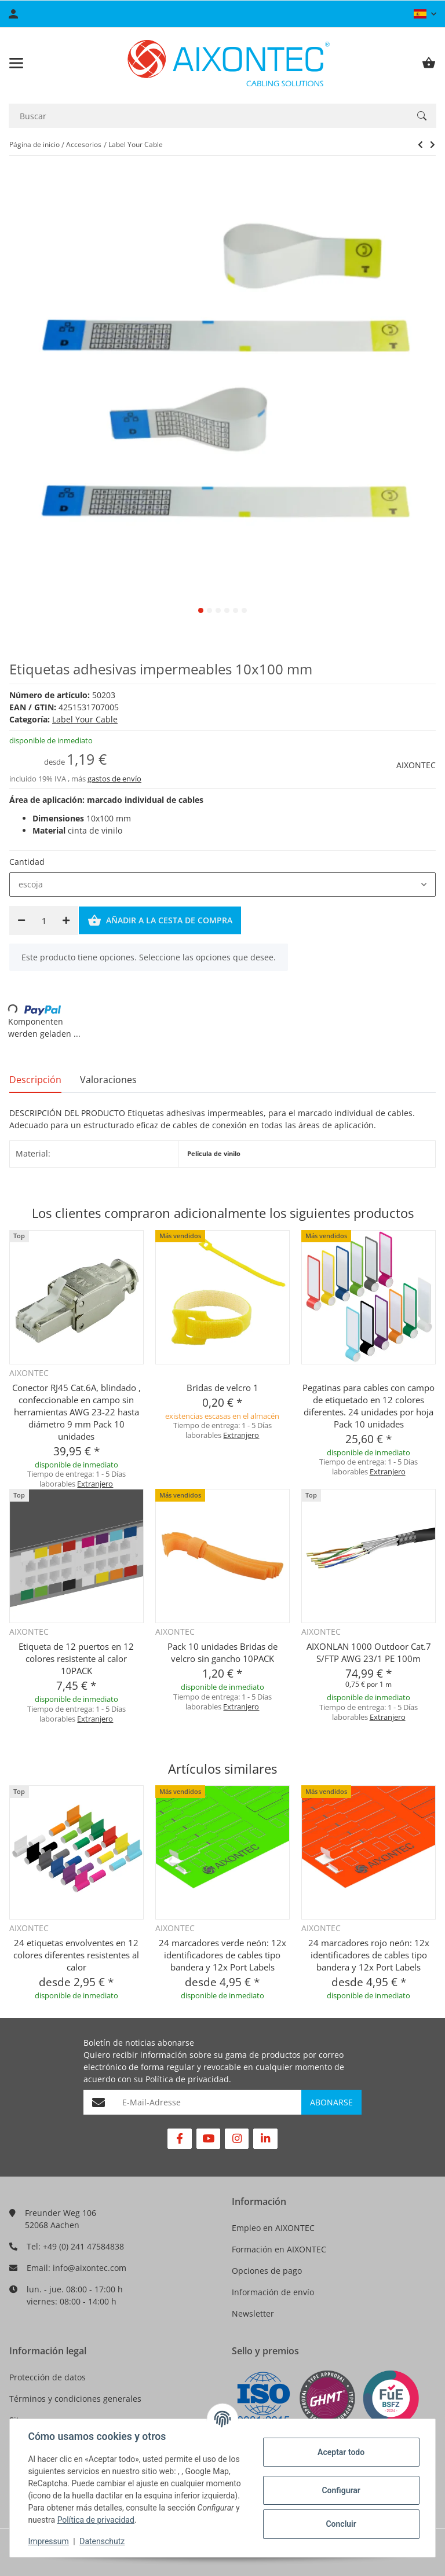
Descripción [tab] (35, 1079)
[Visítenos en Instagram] (237, 2139)
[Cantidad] (44, 920)
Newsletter (253, 2313)
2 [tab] (209, 610)
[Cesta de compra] (429, 63)
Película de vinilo (213, 1154)
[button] (425, 13)
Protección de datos (47, 2377)
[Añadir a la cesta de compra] (160, 920)
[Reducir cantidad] (21, 920)
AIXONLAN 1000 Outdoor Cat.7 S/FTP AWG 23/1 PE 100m (369, 1652)
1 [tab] (200, 610)
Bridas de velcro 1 (222, 1387)
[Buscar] (208, 116)
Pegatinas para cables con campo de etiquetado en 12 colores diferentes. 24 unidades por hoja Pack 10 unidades (368, 1406)
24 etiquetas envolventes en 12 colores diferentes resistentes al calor (76, 1955)
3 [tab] (218, 610)
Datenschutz (102, 2541)
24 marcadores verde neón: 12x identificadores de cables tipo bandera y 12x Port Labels (222, 1955)
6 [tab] (244, 610)
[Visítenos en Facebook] (179, 2139)
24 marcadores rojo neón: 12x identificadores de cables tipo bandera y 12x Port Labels (368, 1955)
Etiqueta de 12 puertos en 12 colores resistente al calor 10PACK (76, 1658)
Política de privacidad (187, 2079)
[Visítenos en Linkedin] (265, 2139)
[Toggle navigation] (16, 63)
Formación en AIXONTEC (279, 2249)
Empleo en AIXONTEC (273, 2227)
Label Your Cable (85, 719)
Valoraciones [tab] (108, 1079)
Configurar (341, 2490)
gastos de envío (114, 778)
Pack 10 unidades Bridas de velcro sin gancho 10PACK (222, 1652)
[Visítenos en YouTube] (208, 2139)
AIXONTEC (416, 764)
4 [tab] (226, 610)
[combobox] (222, 884)
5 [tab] (235, 610)
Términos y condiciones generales (75, 2398)
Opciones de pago (267, 2270)
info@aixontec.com (89, 2267)
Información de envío (273, 2292)
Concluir (341, 2524)
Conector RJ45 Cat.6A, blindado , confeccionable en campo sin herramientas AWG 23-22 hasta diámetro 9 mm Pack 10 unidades (76, 1412)
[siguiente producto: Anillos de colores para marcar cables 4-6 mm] (420, 144)
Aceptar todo (340, 2452)
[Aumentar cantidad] (66, 920)
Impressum (48, 2541)
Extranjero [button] (95, 1483)
